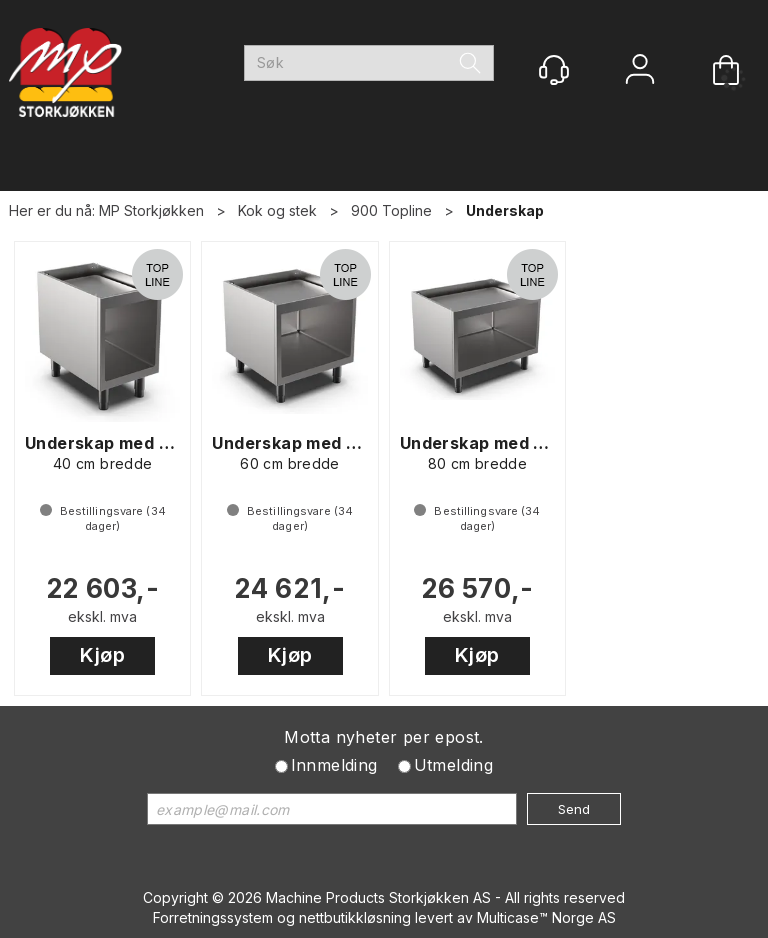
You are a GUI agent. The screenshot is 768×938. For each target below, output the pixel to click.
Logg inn (640, 71)
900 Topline (391, 210)
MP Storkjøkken (151, 210)
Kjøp (102, 655)
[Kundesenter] (554, 70)
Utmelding (454, 765)
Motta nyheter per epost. (384, 737)
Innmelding (334, 765)
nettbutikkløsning (355, 917)
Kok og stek (277, 210)
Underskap (505, 210)
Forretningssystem (213, 917)
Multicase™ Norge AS (546, 917)
